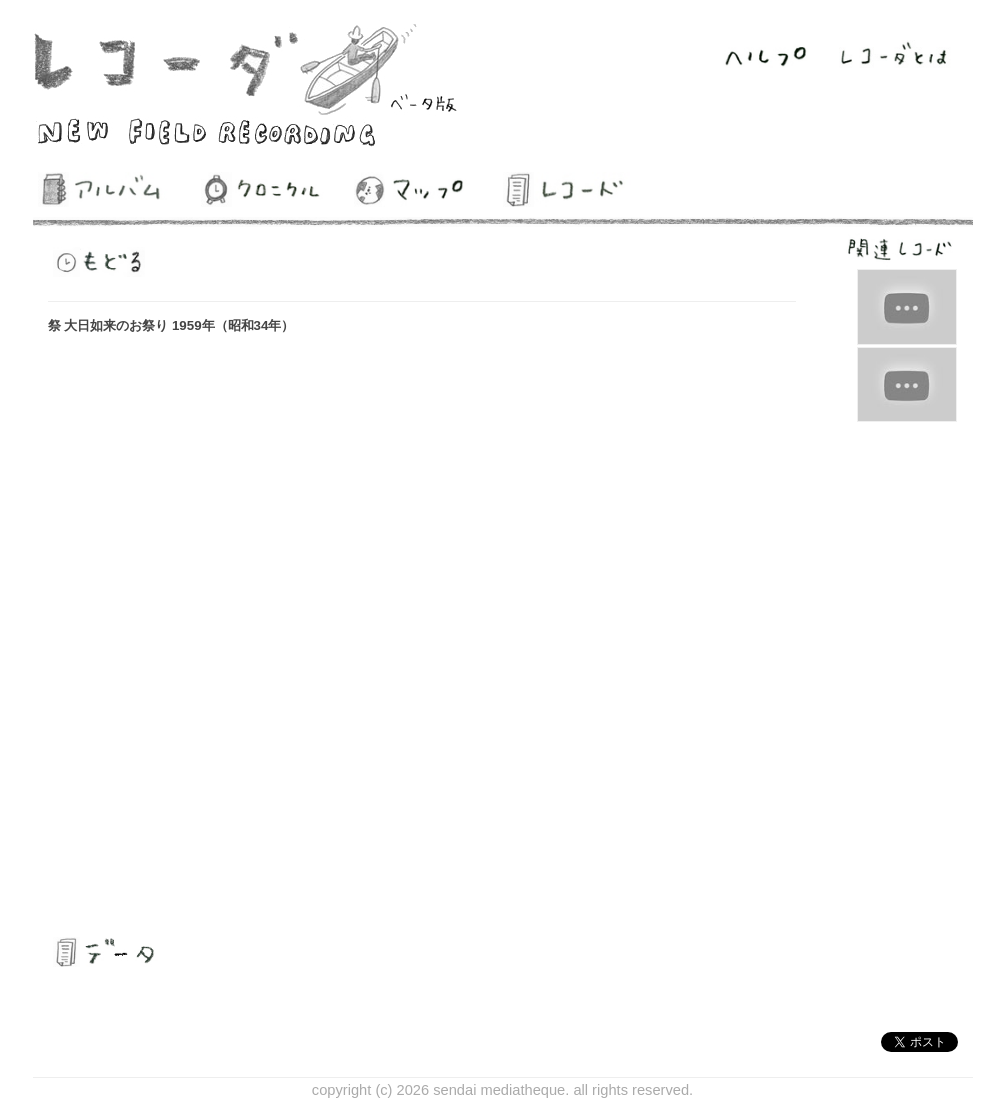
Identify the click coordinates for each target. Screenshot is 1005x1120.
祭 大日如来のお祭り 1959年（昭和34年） (171, 325)
